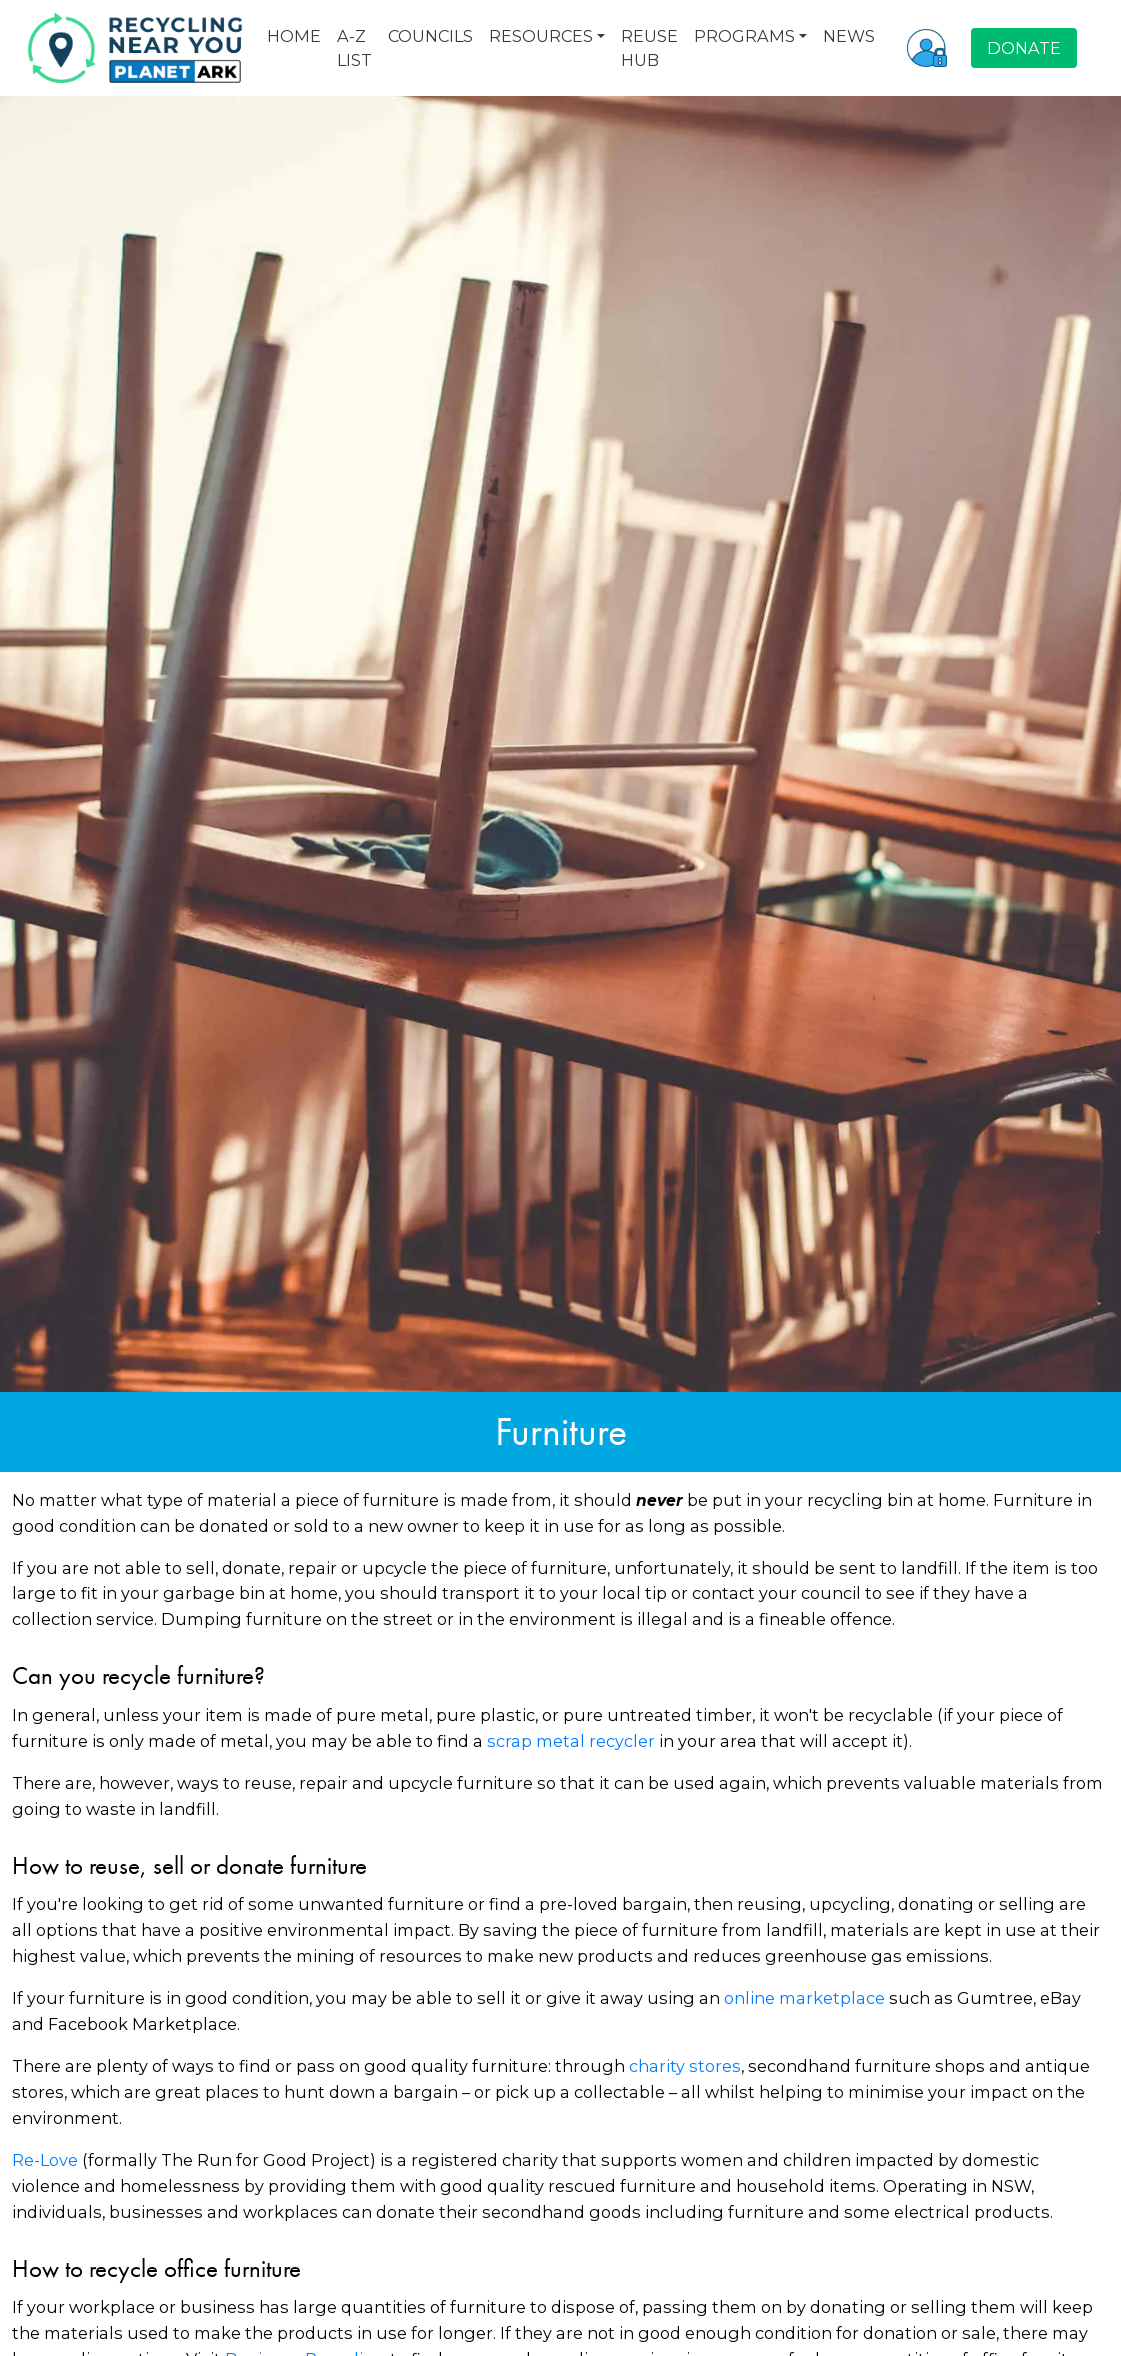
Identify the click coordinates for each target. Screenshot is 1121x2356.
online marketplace (804, 1998)
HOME (294, 36)
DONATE (1024, 48)
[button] (927, 48)
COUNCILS (430, 36)
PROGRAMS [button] (744, 36)
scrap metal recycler (571, 1741)
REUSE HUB (649, 48)
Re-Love (45, 2160)
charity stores (685, 2066)
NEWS (849, 36)
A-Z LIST (354, 48)
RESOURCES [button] (541, 36)
